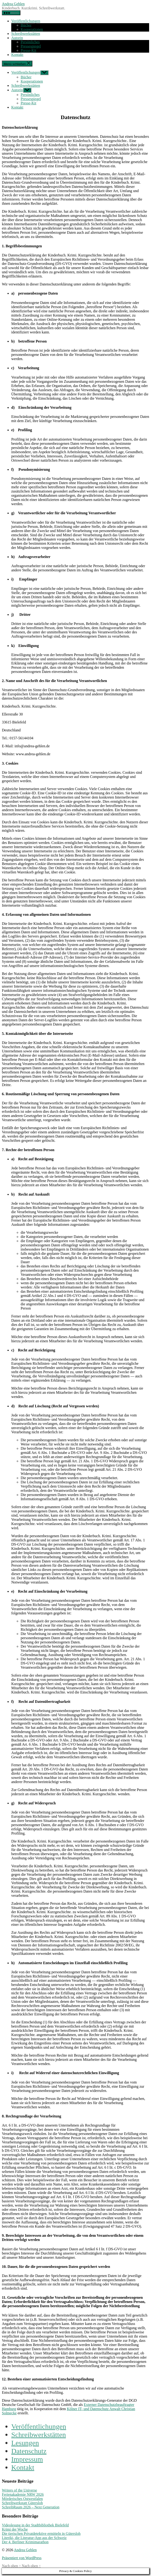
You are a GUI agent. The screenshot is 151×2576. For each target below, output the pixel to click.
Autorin (17, 38)
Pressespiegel (31, 46)
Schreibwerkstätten (25, 34)
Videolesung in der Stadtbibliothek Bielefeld (35, 2525)
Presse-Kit (28, 50)
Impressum (27, 2459)
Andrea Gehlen (13, 4)
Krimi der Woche (15, 2529)
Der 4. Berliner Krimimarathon (25, 2542)
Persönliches (30, 42)
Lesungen (25, 2443)
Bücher (26, 25)
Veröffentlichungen (25, 21)
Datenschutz (28, 2451)
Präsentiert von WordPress (22, 2558)
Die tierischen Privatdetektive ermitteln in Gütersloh (41, 2534)
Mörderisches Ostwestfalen (22, 2499)
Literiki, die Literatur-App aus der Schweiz (34, 2538)
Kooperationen (32, 29)
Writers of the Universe (19, 2490)
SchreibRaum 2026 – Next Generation (30, 2507)
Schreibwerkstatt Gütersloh (22, 2503)
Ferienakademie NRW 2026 (23, 2494)
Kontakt (17, 55)
